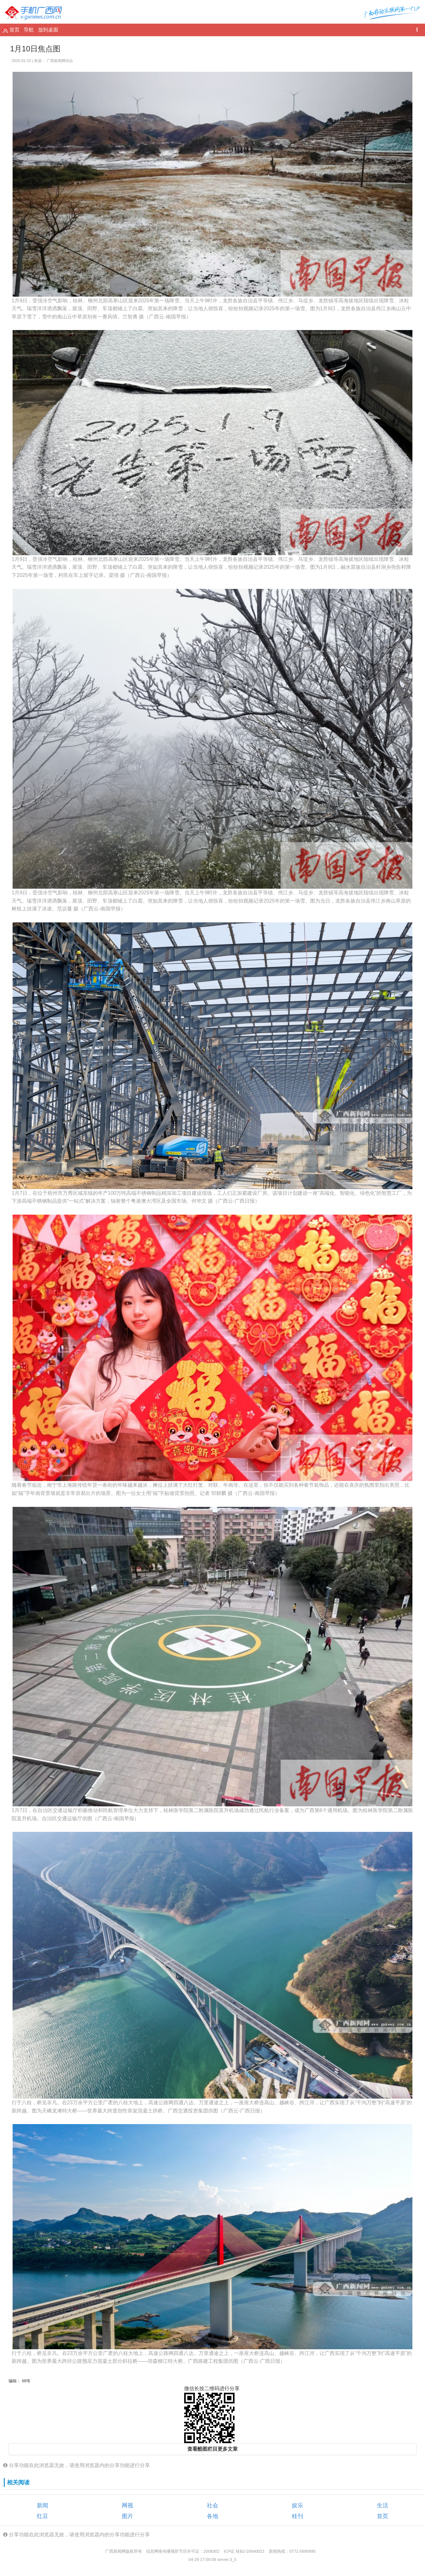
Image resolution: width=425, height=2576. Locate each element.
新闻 (42, 2505)
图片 (127, 2516)
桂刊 (297, 2516)
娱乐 (297, 2505)
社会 (212, 2505)
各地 (212, 2516)
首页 (15, 29)
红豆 (42, 2516)
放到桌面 (48, 29)
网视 (127, 2505)
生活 (382, 2505)
